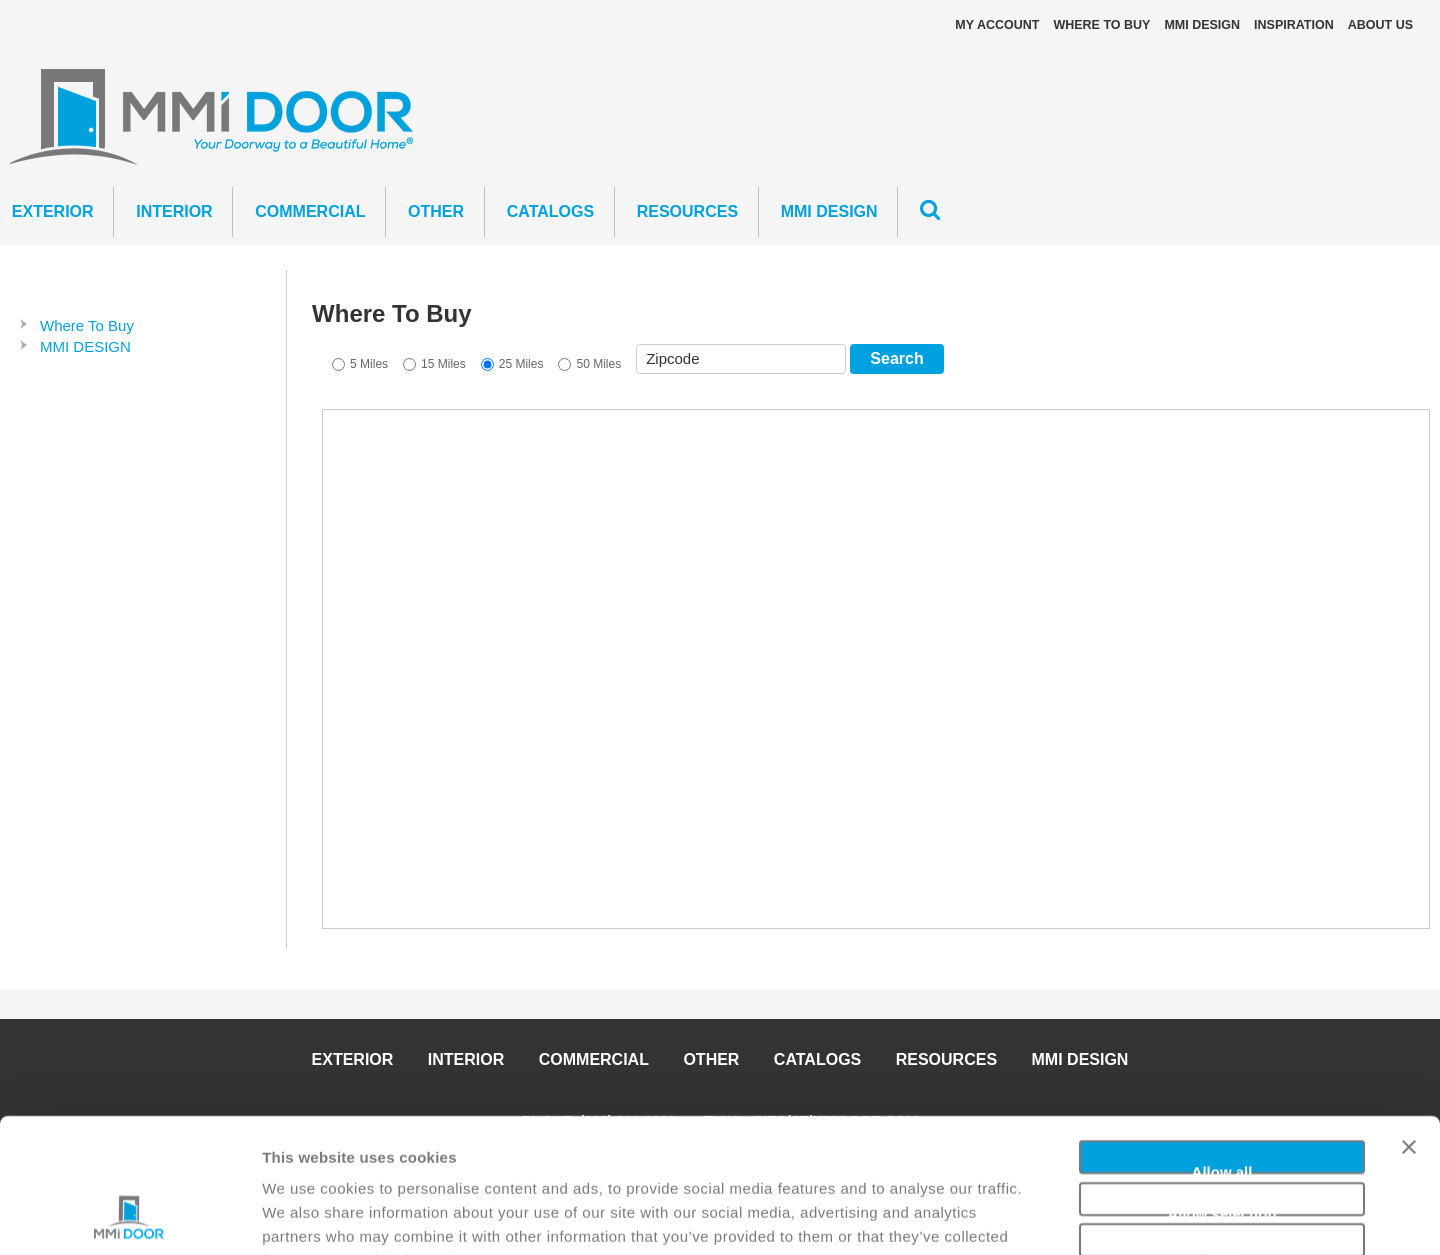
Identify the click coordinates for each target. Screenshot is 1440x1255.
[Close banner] (1409, 1029)
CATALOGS (550, 211)
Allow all (1222, 1042)
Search (896, 358)
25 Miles (521, 364)
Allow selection (1221, 1084)
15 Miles (443, 364)
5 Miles (369, 364)
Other (436, 211)
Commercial (310, 211)
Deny (1222, 1125)
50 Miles (598, 364)
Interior (174, 211)
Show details (1049, 1215)
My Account (997, 25)
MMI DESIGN (1202, 25)
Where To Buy (1101, 25)
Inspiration (1294, 25)
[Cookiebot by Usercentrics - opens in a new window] (129, 1216)
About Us (1380, 25)
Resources (687, 211)
